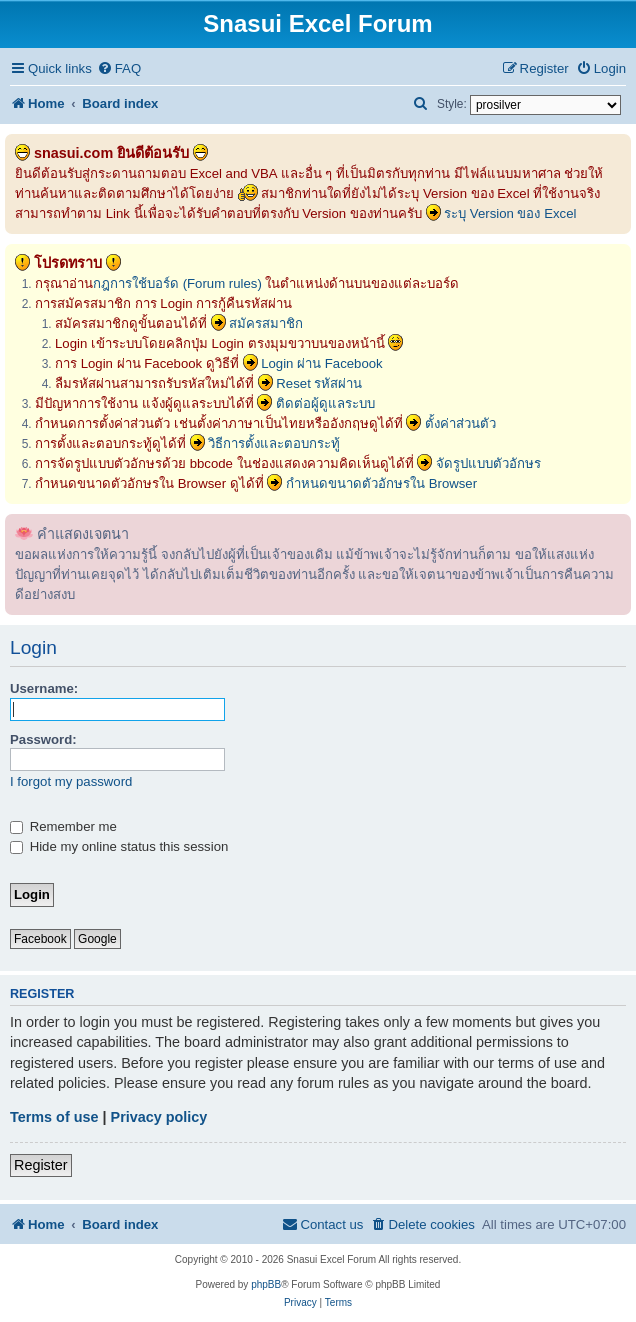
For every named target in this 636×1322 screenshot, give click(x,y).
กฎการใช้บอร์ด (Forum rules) (177, 283)
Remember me (63, 826)
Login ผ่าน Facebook (322, 363)
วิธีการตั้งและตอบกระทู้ (274, 443)
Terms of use (54, 1117)
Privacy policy (159, 1117)
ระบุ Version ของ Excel (510, 213)
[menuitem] (119, 68)
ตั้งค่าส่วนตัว (460, 423)
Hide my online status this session (119, 846)
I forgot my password (71, 781)
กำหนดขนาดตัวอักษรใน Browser (381, 483)
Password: (43, 739)
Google (97, 939)
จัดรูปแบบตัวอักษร (488, 463)
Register (41, 1165)
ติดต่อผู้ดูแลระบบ (325, 403)
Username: (44, 688)
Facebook (40, 939)
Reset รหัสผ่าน (319, 383)
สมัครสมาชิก (266, 323)
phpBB (266, 1284)
